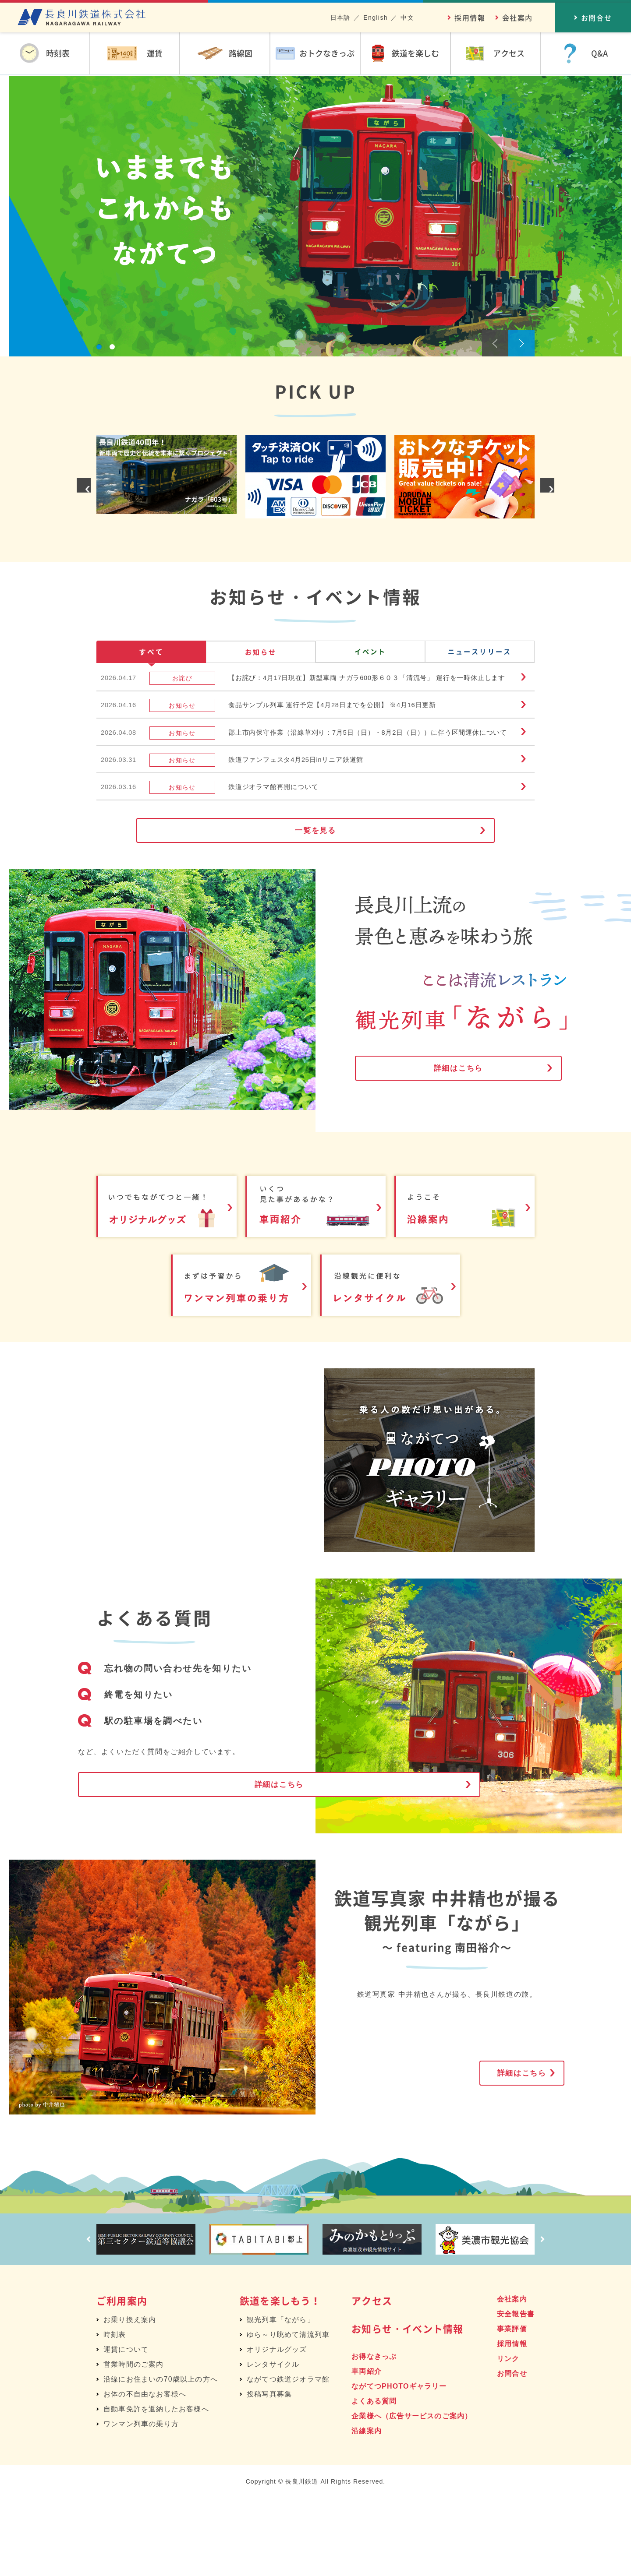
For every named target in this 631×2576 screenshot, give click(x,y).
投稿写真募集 (269, 2472)
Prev (495, 343)
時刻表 (114, 2412)
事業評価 (512, 2406)
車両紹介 (366, 2449)
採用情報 (469, 17)
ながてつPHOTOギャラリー (399, 2464)
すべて (151, 653)
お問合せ (512, 2451)
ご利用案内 (121, 2378)
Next (521, 343)
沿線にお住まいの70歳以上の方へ (160, 2457)
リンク (508, 2436)
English (375, 17)
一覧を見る (316, 904)
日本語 (340, 17)
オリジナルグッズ (277, 2427)
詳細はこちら (438, 1149)
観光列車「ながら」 (281, 2397)
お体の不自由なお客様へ (144, 2472)
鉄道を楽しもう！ (280, 2378)
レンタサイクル (273, 2442)
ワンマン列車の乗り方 (141, 2502)
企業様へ (411, 2494)
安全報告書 (516, 2392)
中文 (407, 17)
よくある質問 (374, 2479)
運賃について (126, 2427)
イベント (370, 653)
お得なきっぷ (374, 2434)
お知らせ (261, 653)
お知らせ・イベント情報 (407, 2406)
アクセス (371, 2378)
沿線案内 (366, 2509)
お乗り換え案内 (129, 2397)
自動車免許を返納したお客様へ (156, 2487)
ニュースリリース (480, 653)
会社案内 (517, 17)
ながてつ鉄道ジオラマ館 (288, 2457)
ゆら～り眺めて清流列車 (288, 2412)
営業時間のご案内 (133, 2442)
